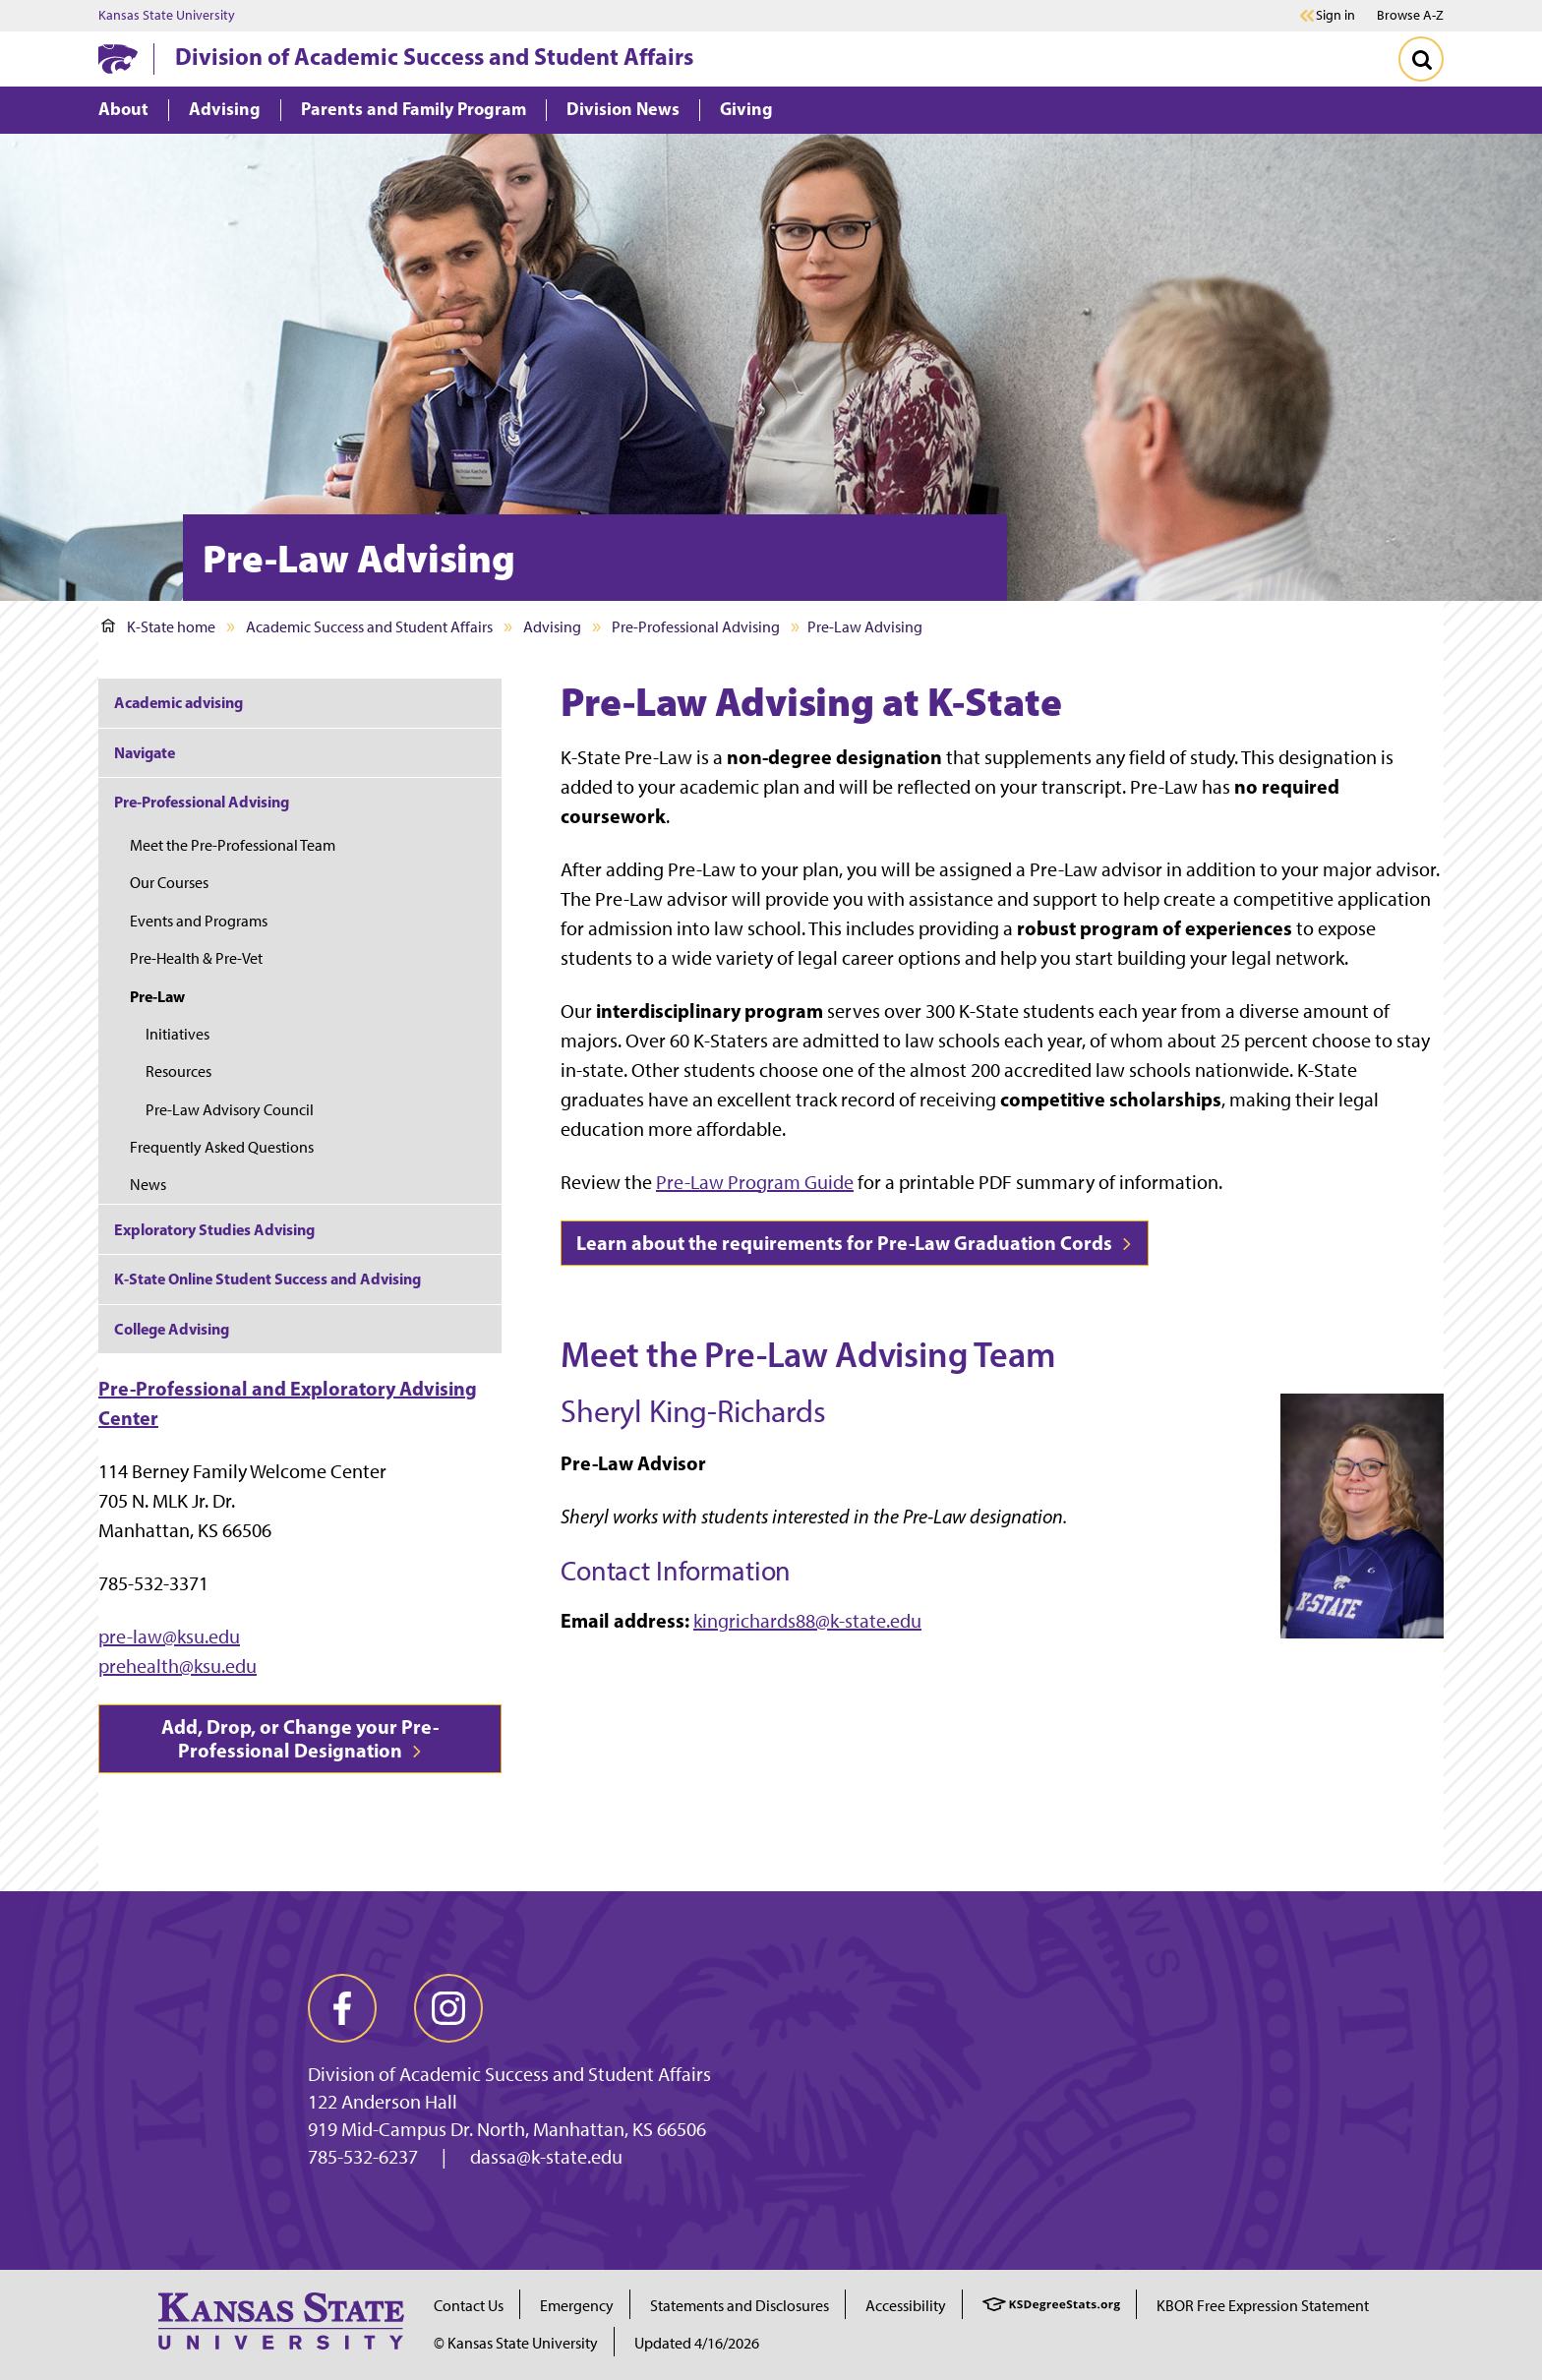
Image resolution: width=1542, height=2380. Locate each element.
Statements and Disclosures (739, 2305)
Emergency (577, 2305)
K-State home (158, 627)
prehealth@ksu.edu (177, 1666)
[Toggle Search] (1421, 59)
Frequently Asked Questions (222, 1147)
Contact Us (469, 2305)
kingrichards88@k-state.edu (807, 1621)
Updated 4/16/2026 (696, 2343)
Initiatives (177, 1034)
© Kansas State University (516, 2343)
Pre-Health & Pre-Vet (196, 958)
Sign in (1335, 16)
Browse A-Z (1410, 15)
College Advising (171, 1329)
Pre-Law (157, 996)
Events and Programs (198, 921)
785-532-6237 (363, 2157)
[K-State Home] (118, 58)
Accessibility (905, 2305)
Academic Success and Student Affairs (369, 627)
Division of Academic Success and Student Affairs (434, 56)
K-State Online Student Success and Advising (267, 1278)
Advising (552, 627)
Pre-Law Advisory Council (230, 1110)
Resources (178, 1071)
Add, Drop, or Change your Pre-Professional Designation (300, 1738)
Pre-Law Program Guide (755, 1182)
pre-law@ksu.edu (169, 1636)
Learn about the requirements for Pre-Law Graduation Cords (854, 1242)
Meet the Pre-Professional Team (232, 845)
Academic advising (178, 702)
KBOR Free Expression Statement (1262, 2305)
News (148, 1184)
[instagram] (448, 2008)
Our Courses (169, 882)
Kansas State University (166, 16)
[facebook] (342, 2008)
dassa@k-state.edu (546, 2157)
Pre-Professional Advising (696, 627)
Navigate (144, 752)
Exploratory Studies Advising (214, 1229)
